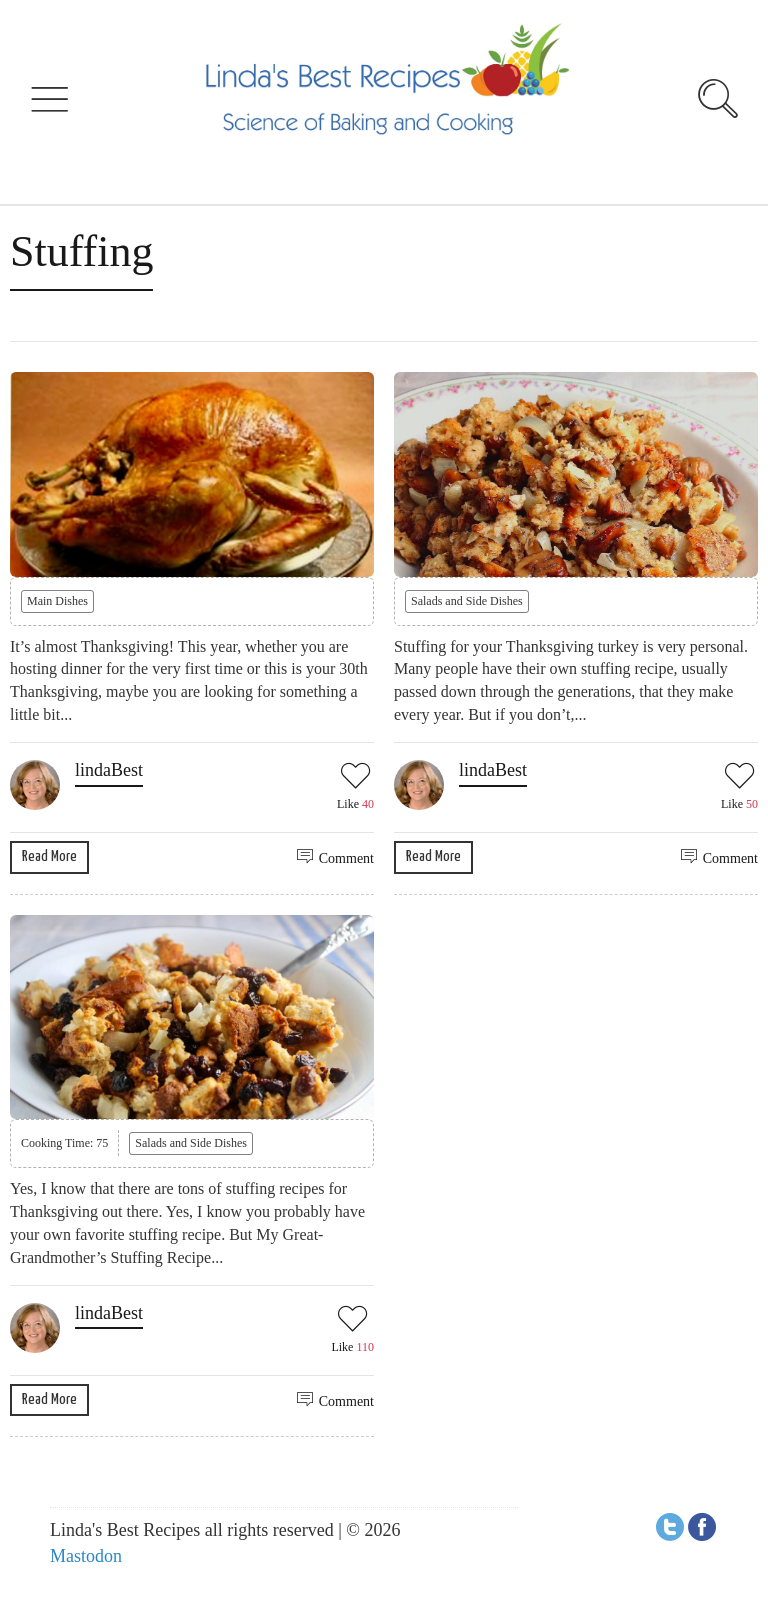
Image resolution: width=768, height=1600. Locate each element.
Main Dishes (57, 601)
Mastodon (86, 1556)
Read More (49, 856)
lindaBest (109, 770)
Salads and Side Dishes (467, 601)
